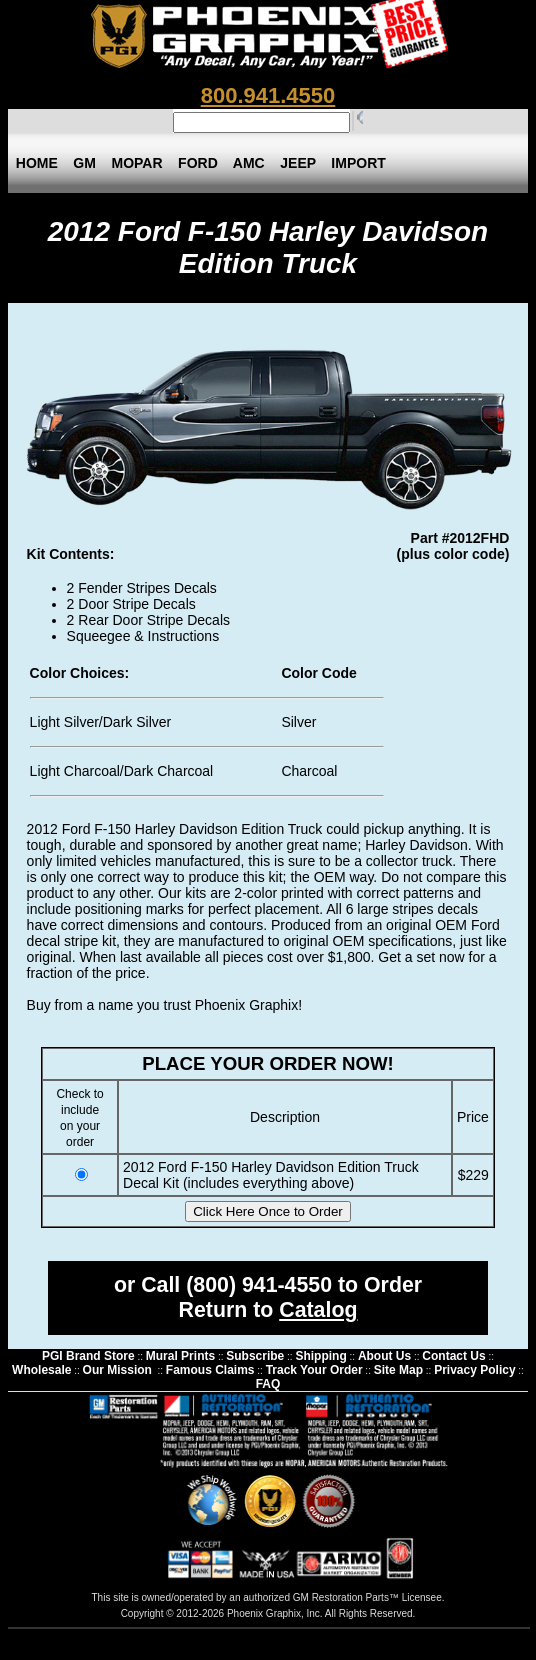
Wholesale (41, 1370)
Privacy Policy (474, 1370)
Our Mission (117, 1370)
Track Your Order (314, 1370)
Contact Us (453, 1356)
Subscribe (255, 1356)
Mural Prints (180, 1356)
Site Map (398, 1370)
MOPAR (137, 163)
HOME (37, 163)
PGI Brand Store (88, 1356)
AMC (249, 163)
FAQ (268, 1384)
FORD (197, 163)
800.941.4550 (268, 95)
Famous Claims (210, 1370)
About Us (384, 1356)
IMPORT (359, 163)
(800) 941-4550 (259, 1285)
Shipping (320, 1356)
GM (85, 163)
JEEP (297, 163)
